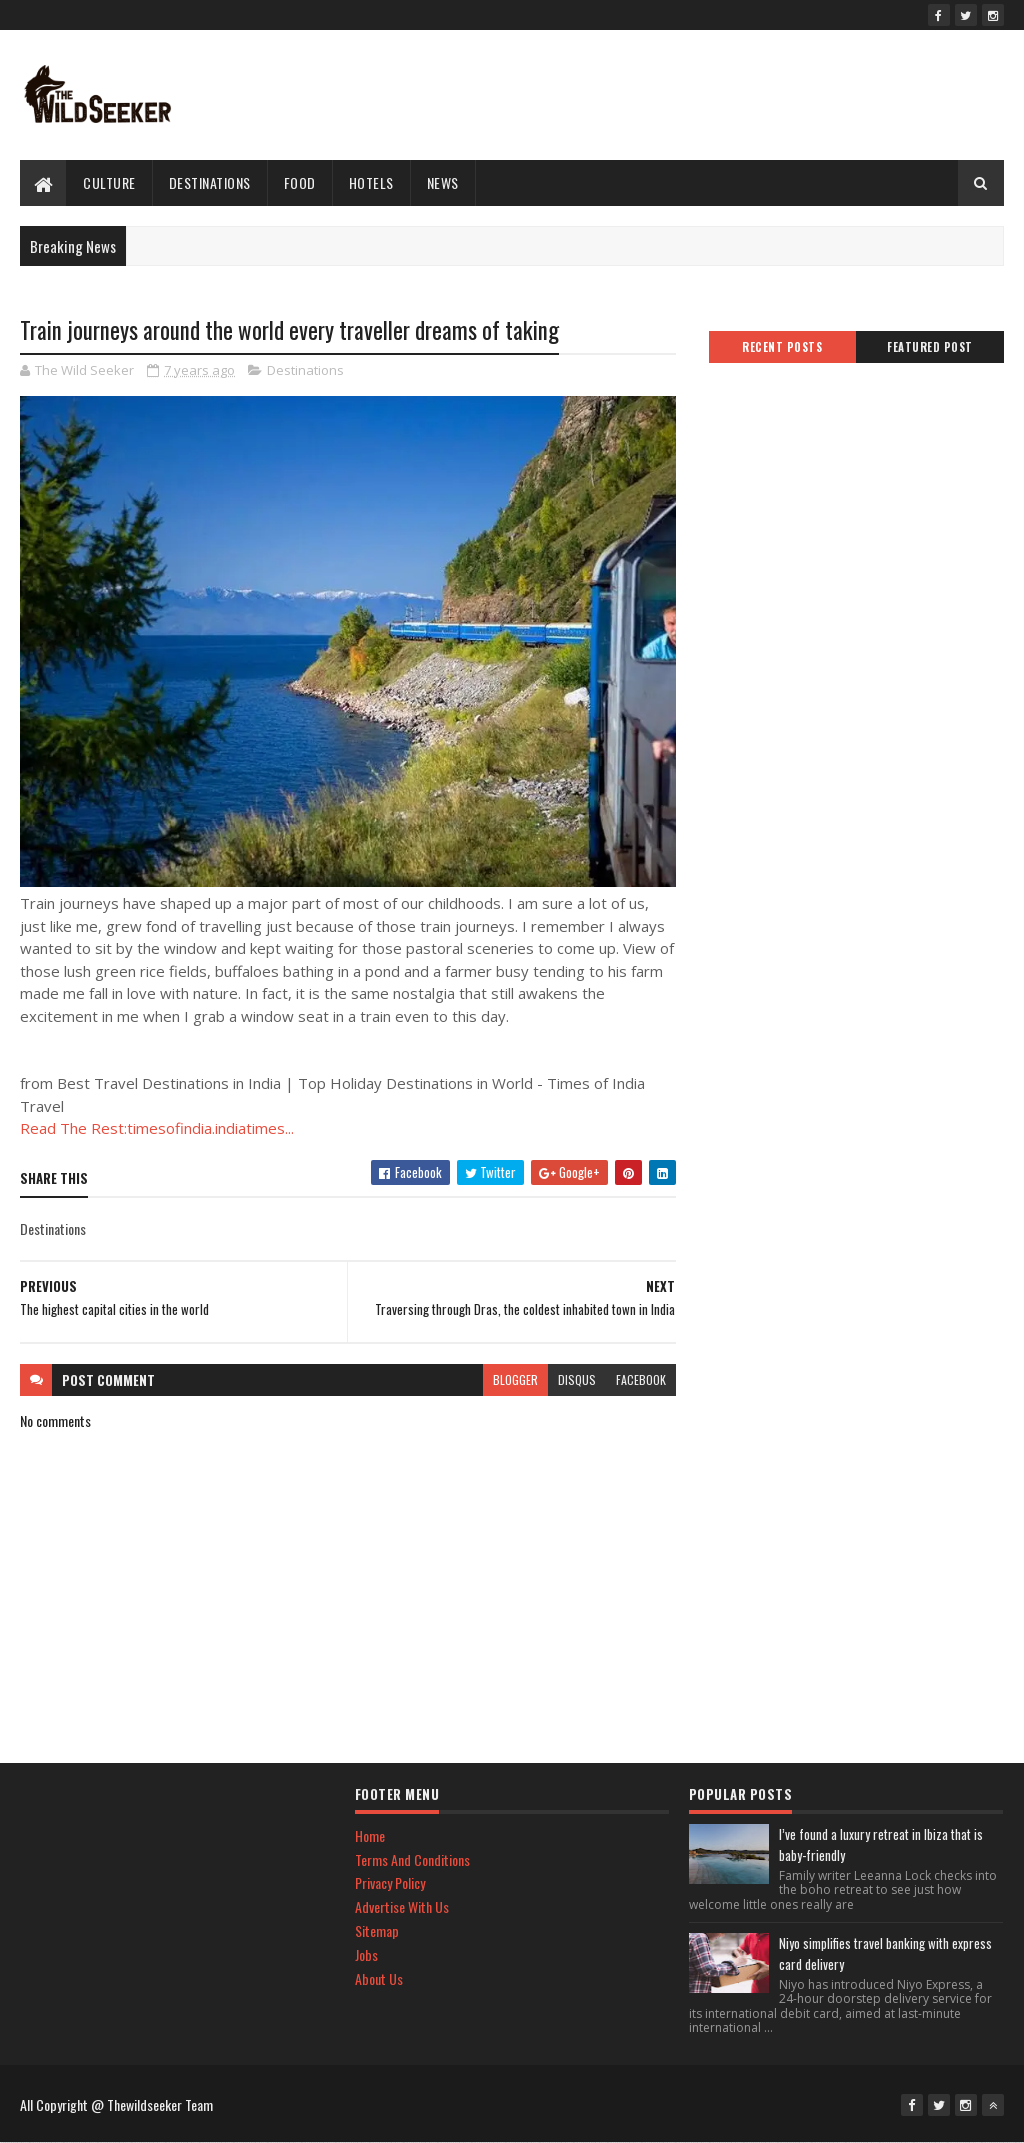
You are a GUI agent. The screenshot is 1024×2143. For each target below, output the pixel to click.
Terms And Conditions (412, 1859)
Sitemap (377, 1930)
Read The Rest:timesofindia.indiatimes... (157, 1128)
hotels (371, 182)
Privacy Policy (390, 1882)
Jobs (366, 1954)
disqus (577, 1379)
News (443, 182)
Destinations (210, 182)
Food (300, 182)
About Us (379, 1978)
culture (109, 182)
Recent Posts (782, 347)
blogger (515, 1379)
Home (370, 1835)
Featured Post (930, 347)
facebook (641, 1379)
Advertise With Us (402, 1906)
